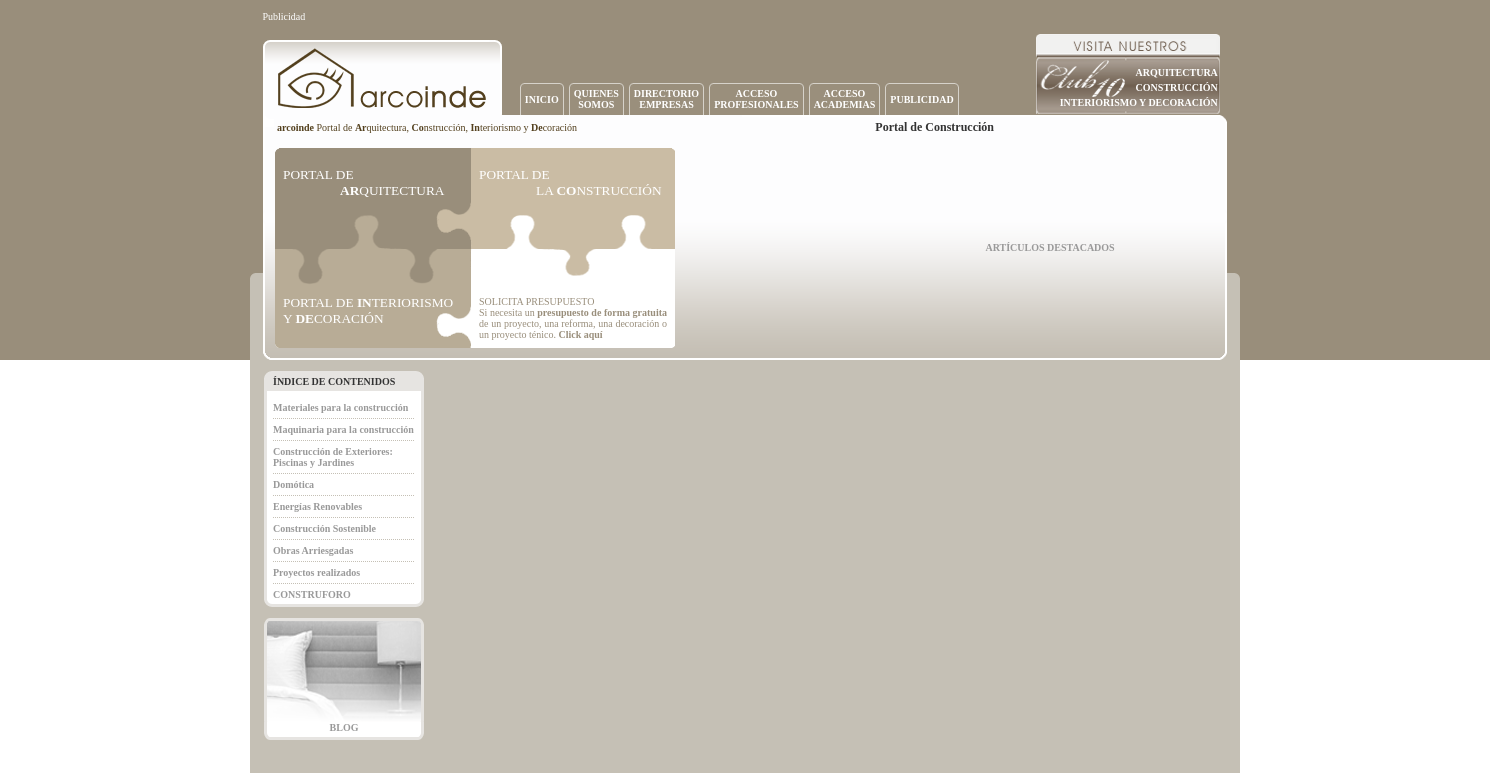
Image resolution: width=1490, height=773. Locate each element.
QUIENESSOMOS (596, 99)
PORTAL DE (363, 182)
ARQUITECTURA (1177, 72)
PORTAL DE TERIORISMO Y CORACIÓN (368, 310)
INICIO (542, 99)
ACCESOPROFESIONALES (756, 99)
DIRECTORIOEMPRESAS (666, 99)
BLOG (344, 727)
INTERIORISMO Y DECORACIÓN (1139, 102)
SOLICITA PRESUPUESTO (536, 301)
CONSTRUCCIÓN (1177, 87)
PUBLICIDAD (921, 99)
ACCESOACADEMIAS (845, 99)
